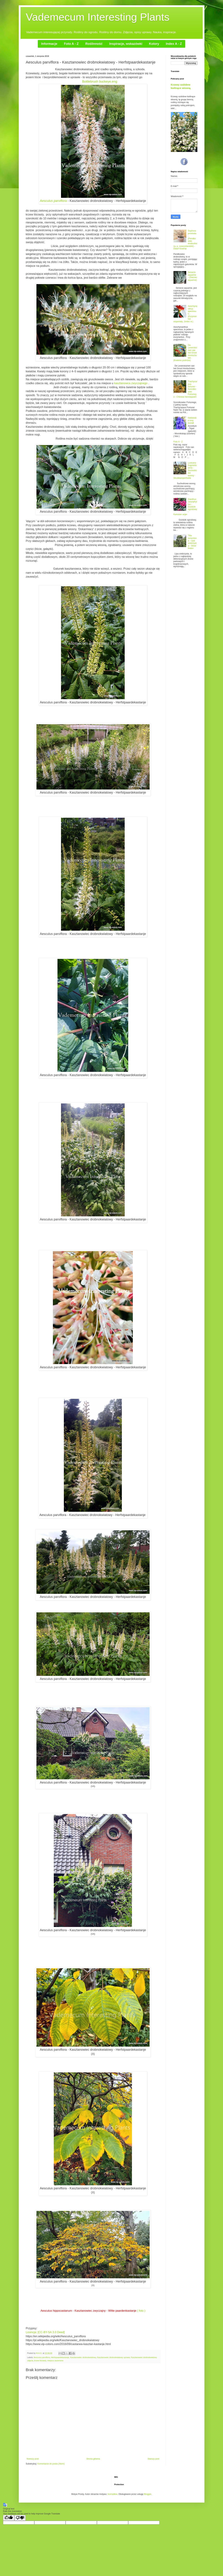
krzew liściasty (40, 2360)
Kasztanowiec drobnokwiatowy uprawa (113, 2357)
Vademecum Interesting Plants (98, 17)
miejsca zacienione (55, 2360)
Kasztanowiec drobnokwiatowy (83, 2357)
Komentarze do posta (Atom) (51, 2464)
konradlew (112, 2494)
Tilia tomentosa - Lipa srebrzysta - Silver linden (192, 542)
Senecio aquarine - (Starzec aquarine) (192, 276)
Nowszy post (33, 2459)
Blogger (147, 2494)
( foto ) (141, 2310)
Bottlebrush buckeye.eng (99, 81)
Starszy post (153, 2459)
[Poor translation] (20, 2518)
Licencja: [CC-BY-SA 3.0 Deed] (45, 2332)
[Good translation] (8, 2518)
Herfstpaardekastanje (60, 2357)
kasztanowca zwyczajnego (130, 383)
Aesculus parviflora (42, 2357)
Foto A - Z (178, 441)
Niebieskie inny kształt (192, 420)
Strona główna (93, 2459)
